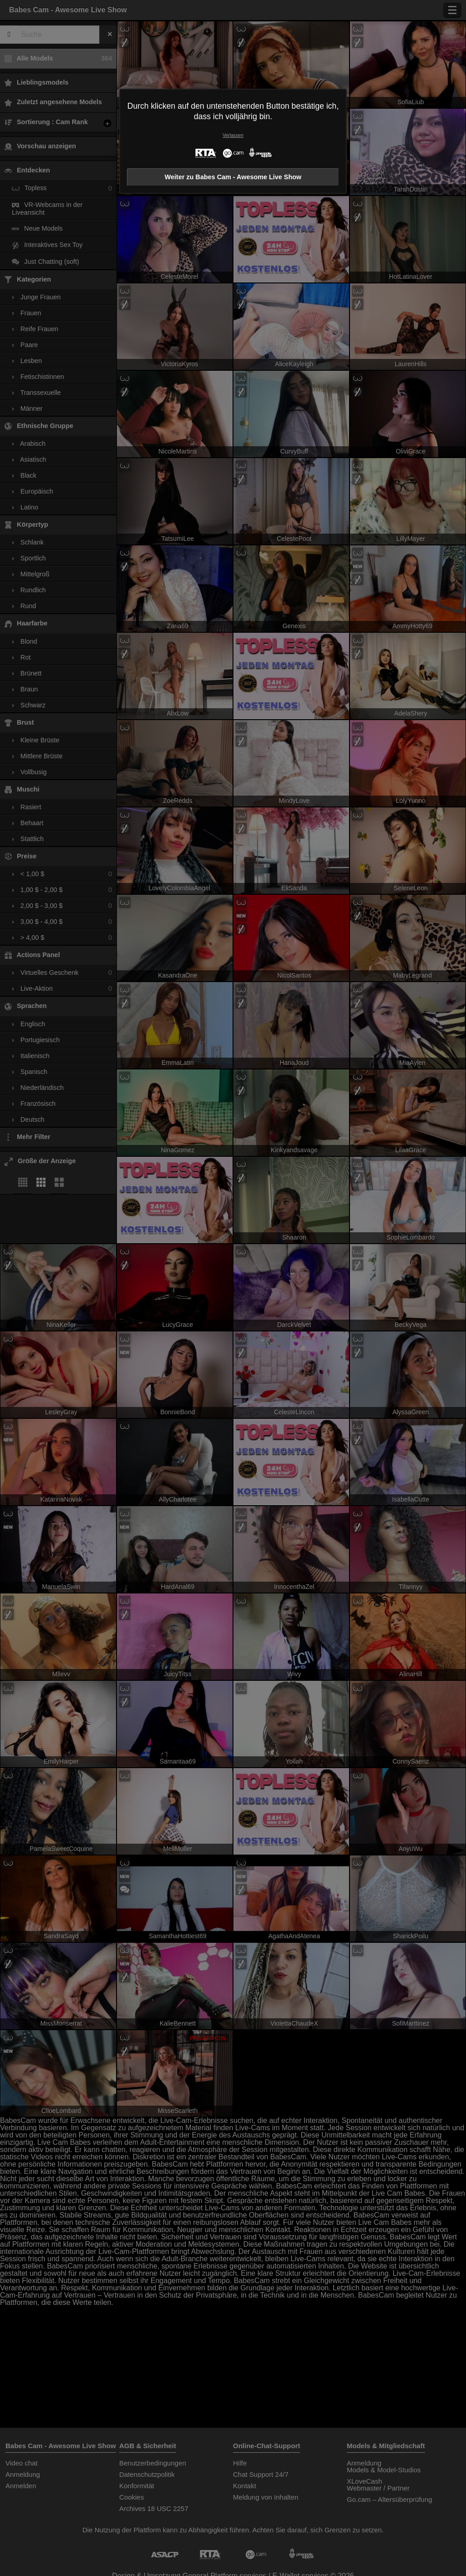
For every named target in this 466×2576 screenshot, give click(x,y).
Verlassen (233, 135)
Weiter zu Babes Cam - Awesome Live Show (233, 177)
